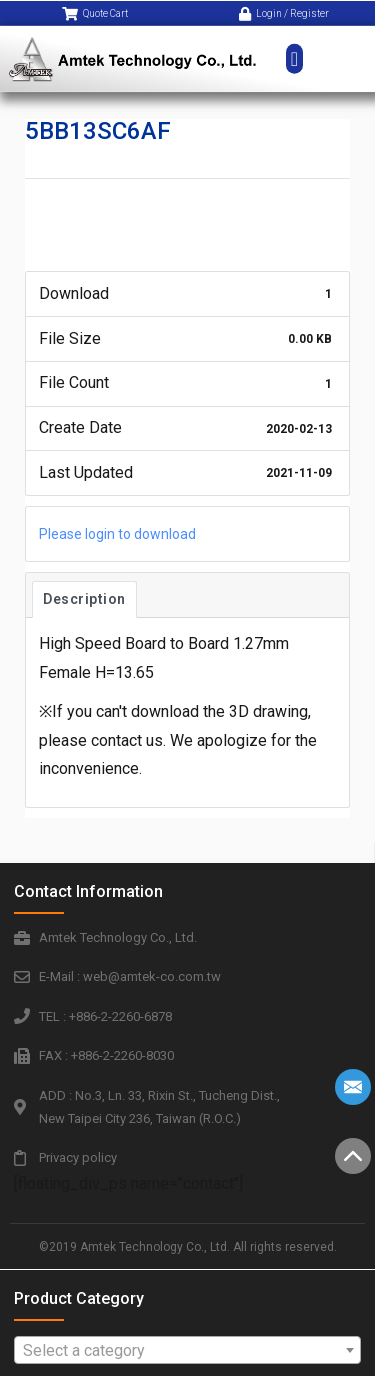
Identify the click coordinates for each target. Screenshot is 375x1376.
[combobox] (188, 1350)
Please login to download (117, 534)
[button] (294, 45)
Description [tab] (84, 599)
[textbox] (188, 1351)
